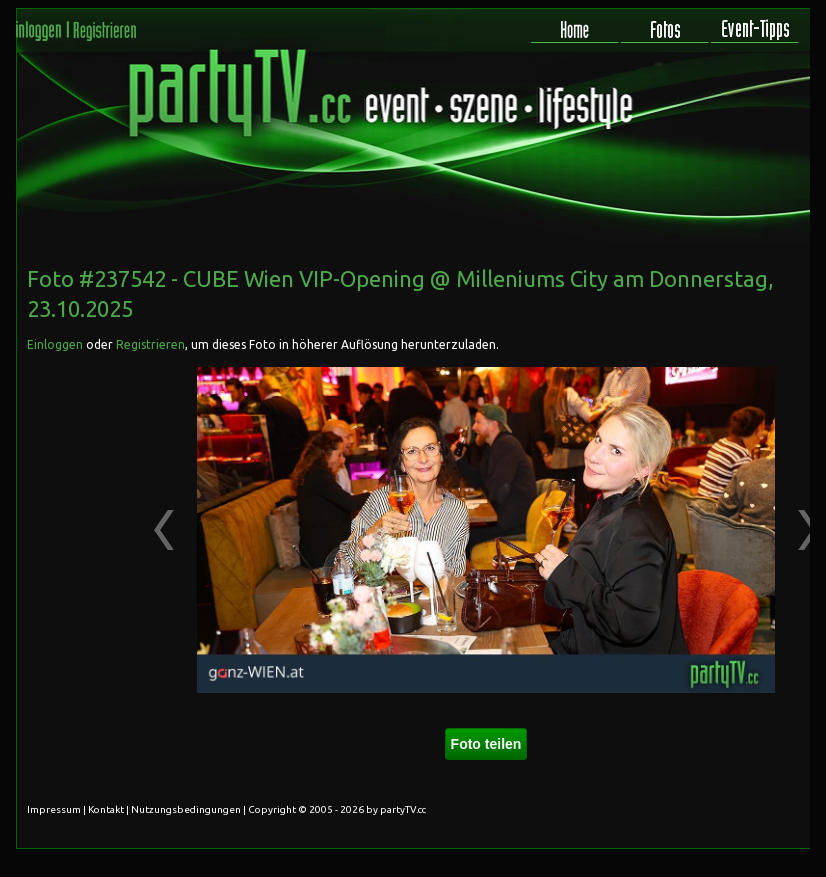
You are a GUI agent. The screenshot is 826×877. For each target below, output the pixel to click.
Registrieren (150, 344)
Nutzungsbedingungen (186, 809)
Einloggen (55, 344)
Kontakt (106, 809)
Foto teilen (486, 744)
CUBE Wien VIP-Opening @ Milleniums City (395, 278)
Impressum (54, 809)
